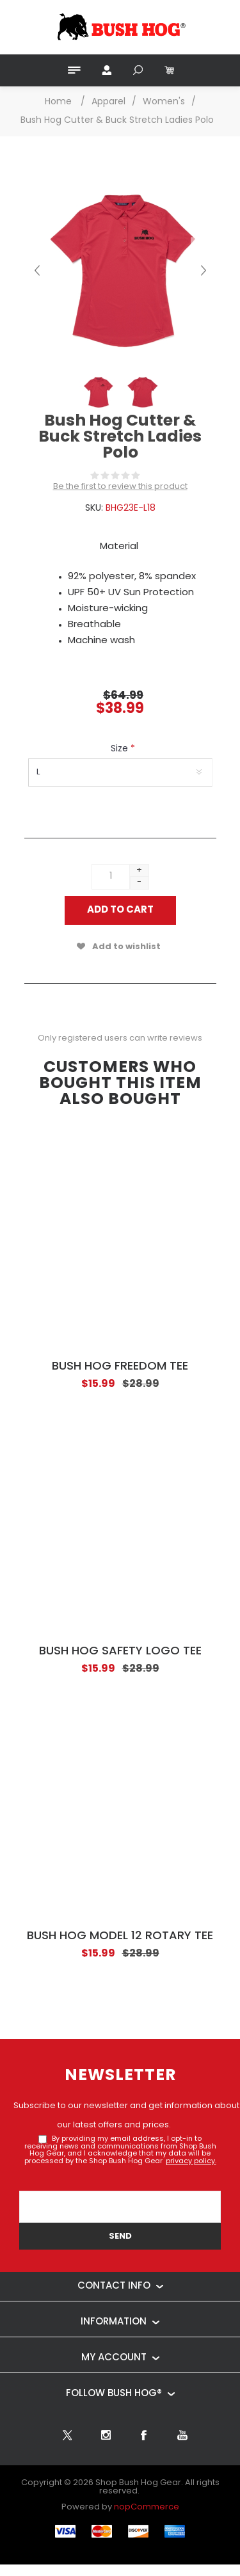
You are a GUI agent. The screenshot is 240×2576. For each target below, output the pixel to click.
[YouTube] (182, 2435)
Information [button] (114, 2322)
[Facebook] (144, 2435)
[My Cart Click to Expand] (168, 70)
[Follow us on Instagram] (105, 2435)
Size (121, 749)
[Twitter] (67, 2435)
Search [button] (138, 70)
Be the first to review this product (120, 487)
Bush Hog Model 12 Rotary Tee (120, 1936)
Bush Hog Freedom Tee (120, 1367)
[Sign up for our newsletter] (120, 2207)
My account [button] (114, 2358)
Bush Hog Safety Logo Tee (120, 1651)
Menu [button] (74, 70)
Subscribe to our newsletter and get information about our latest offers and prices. (126, 2115)
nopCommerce (146, 2507)
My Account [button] (106, 70)
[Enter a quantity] (111, 877)
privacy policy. (191, 2161)
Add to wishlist (126, 947)
